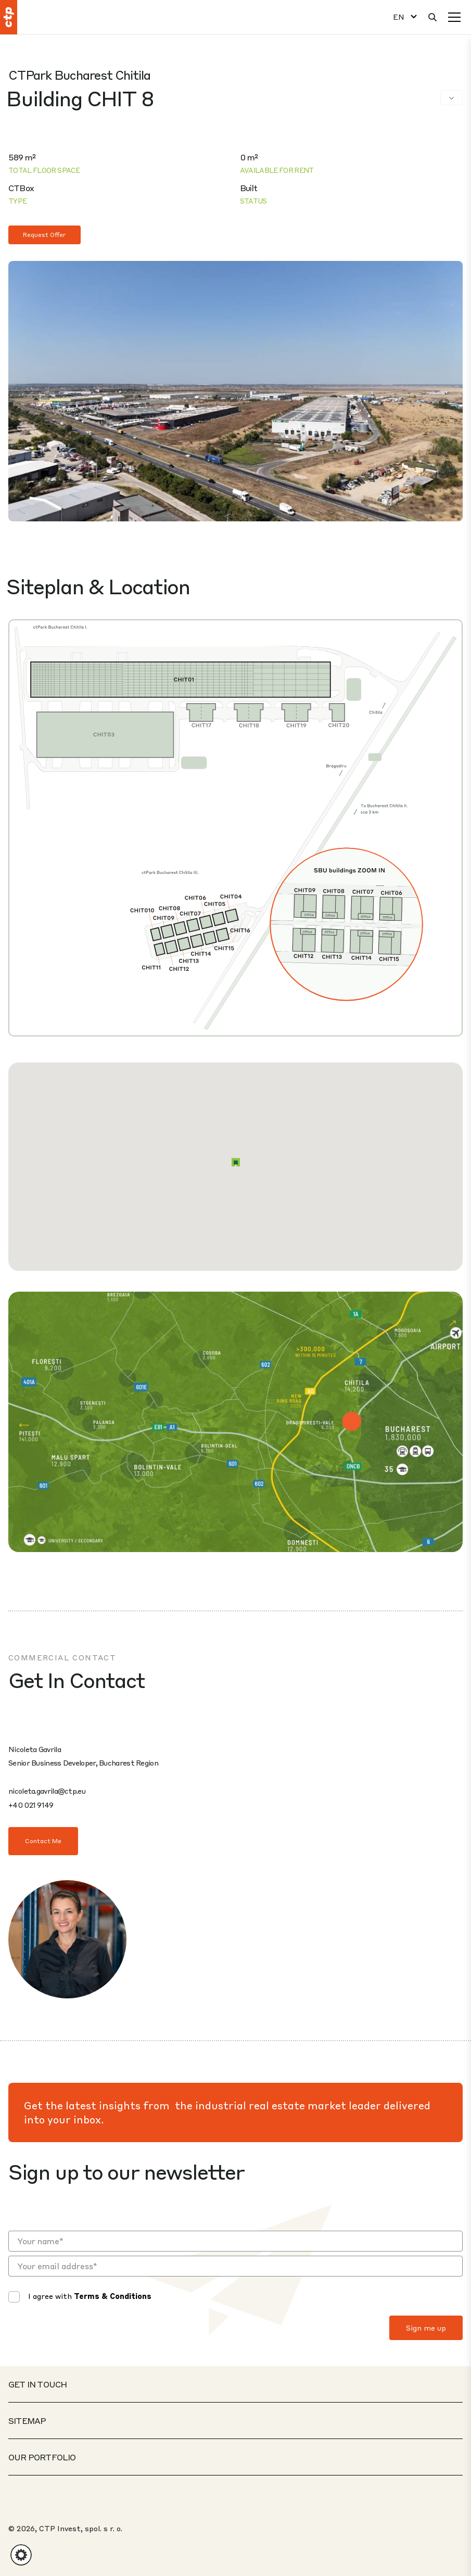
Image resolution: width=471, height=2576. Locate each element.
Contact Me (43, 1841)
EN (398, 16)
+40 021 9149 (31, 1804)
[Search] (432, 17)
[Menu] (454, 17)
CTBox (21, 187)
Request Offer (44, 235)
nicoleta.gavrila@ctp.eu (46, 1790)
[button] (236, 1162)
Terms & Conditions (112, 2295)
